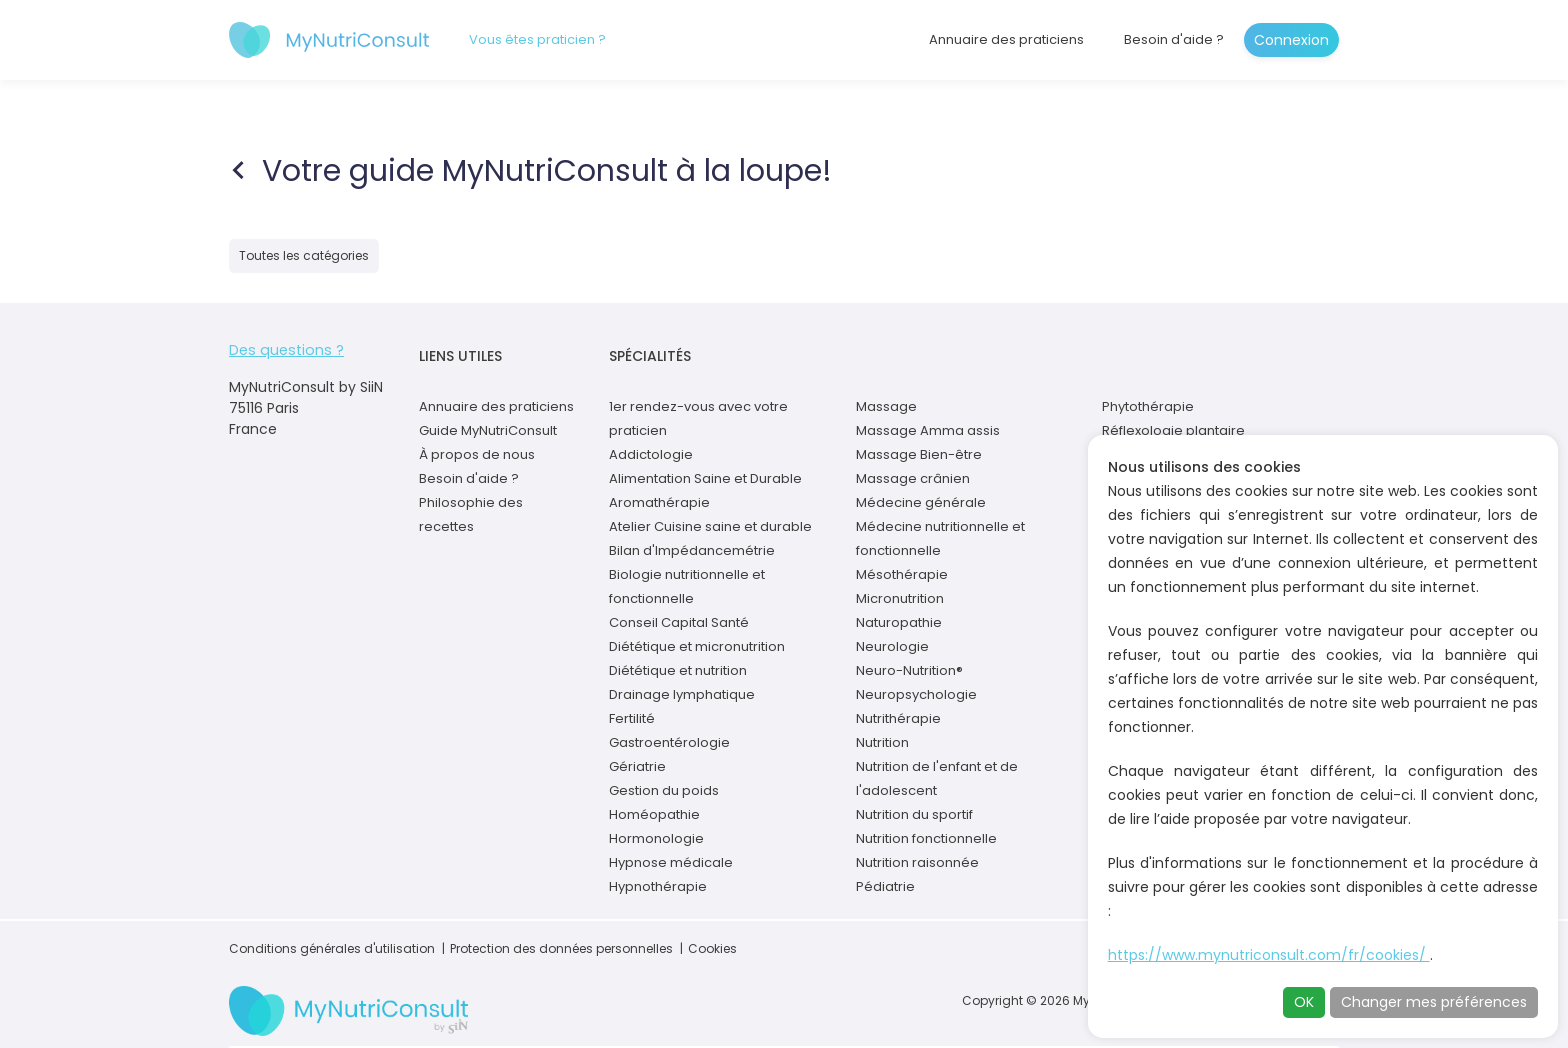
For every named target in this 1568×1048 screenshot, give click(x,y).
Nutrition (882, 742)
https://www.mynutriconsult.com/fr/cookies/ (1269, 955)
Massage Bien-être (919, 454)
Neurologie (892, 646)
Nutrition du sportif (914, 814)
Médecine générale (921, 502)
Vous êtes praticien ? (537, 39)
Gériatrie (637, 766)
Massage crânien (913, 478)
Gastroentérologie (669, 742)
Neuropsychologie (916, 694)
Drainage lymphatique (682, 694)
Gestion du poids (664, 790)
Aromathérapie (659, 502)
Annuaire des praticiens (1006, 39)
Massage (886, 406)
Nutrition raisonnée (917, 862)
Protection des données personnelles (561, 948)
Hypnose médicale (671, 862)
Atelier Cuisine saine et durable (710, 526)
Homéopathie (654, 814)
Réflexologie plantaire (1173, 430)
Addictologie (651, 454)
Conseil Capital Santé (679, 622)
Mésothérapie (902, 574)
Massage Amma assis (928, 430)
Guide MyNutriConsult (488, 430)
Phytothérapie (1148, 406)
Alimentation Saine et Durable (705, 478)
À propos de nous (477, 454)
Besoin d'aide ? (1174, 39)
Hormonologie (656, 838)
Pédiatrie (885, 886)
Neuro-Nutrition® (909, 670)
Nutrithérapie (898, 718)
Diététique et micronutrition (697, 646)
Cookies (712, 948)
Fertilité (632, 718)
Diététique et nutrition (678, 670)
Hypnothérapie (658, 886)
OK (1304, 1002)
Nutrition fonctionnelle (926, 838)
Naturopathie (899, 622)
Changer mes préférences (1434, 1002)
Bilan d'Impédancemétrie (692, 550)
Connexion (1291, 40)
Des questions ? (284, 350)
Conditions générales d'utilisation (332, 948)
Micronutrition (900, 598)
